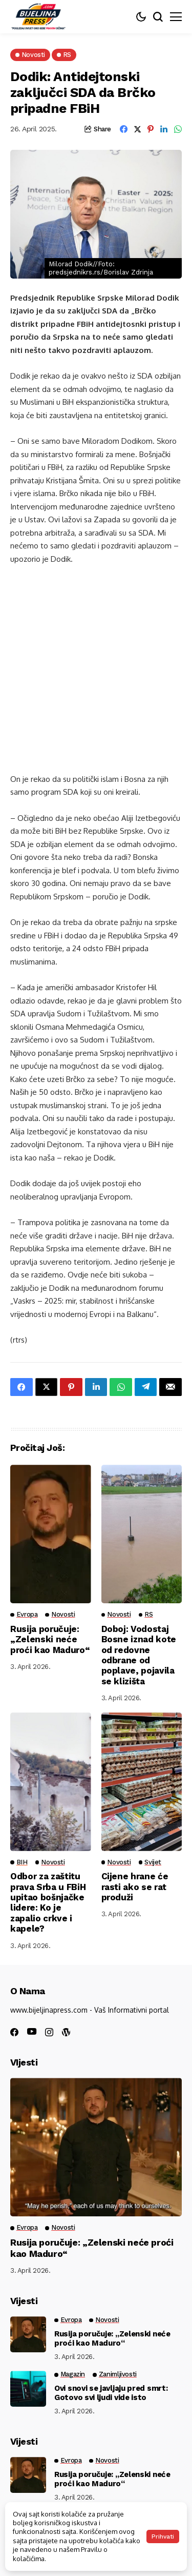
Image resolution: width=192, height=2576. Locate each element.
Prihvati (163, 2536)
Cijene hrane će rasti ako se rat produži (134, 1886)
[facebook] (14, 2032)
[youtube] (31, 2032)
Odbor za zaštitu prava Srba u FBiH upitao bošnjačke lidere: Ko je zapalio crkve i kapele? (48, 1902)
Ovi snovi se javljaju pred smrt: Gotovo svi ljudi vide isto (110, 2393)
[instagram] (49, 2032)
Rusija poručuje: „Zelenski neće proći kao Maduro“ (50, 1639)
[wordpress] (66, 2032)
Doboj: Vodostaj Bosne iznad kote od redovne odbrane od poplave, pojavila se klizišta (139, 1655)
